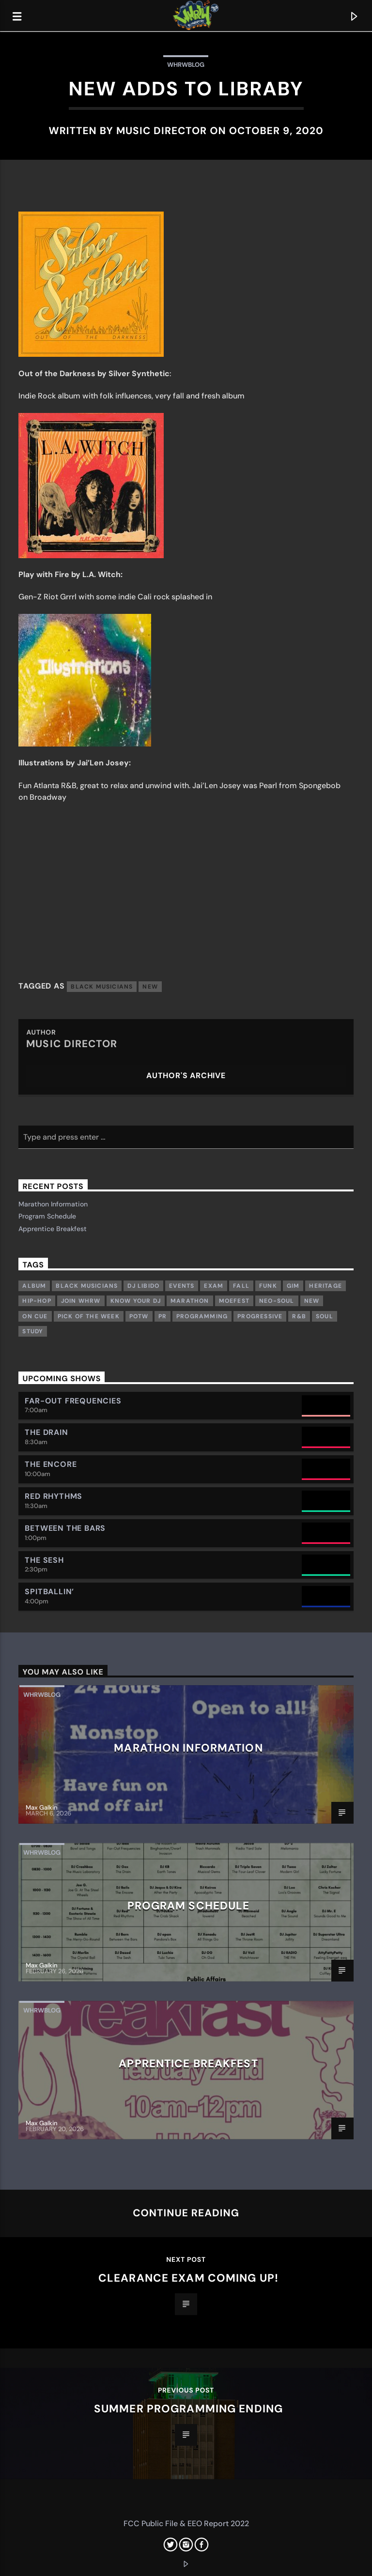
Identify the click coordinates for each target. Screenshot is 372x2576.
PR (162, 1316)
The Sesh (44, 1560)
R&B (299, 1316)
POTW (139, 1316)
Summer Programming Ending (188, 2409)
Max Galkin (42, 1807)
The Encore (51, 1464)
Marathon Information (53, 1204)
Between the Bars (65, 1528)
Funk (268, 1286)
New (150, 987)
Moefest (234, 1301)
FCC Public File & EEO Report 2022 (186, 2523)
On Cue (34, 1316)
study (32, 1331)
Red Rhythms (53, 1496)
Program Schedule (47, 1216)
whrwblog (185, 65)
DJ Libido (143, 1286)
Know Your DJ (135, 1301)
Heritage (325, 1286)
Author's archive (186, 1075)
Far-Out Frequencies (73, 1401)
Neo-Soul (276, 1301)
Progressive (259, 1316)
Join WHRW (81, 1301)
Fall (241, 1286)
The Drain (46, 1432)
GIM (293, 1286)
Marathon (189, 1301)
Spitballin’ (49, 1591)
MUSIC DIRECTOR (161, 130)
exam (213, 1286)
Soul (324, 1316)
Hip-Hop (36, 1301)
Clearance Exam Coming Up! (188, 2278)
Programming (202, 1316)
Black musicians (102, 987)
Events (181, 1286)
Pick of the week (89, 1316)
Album (34, 1286)
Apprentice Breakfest (52, 1228)
